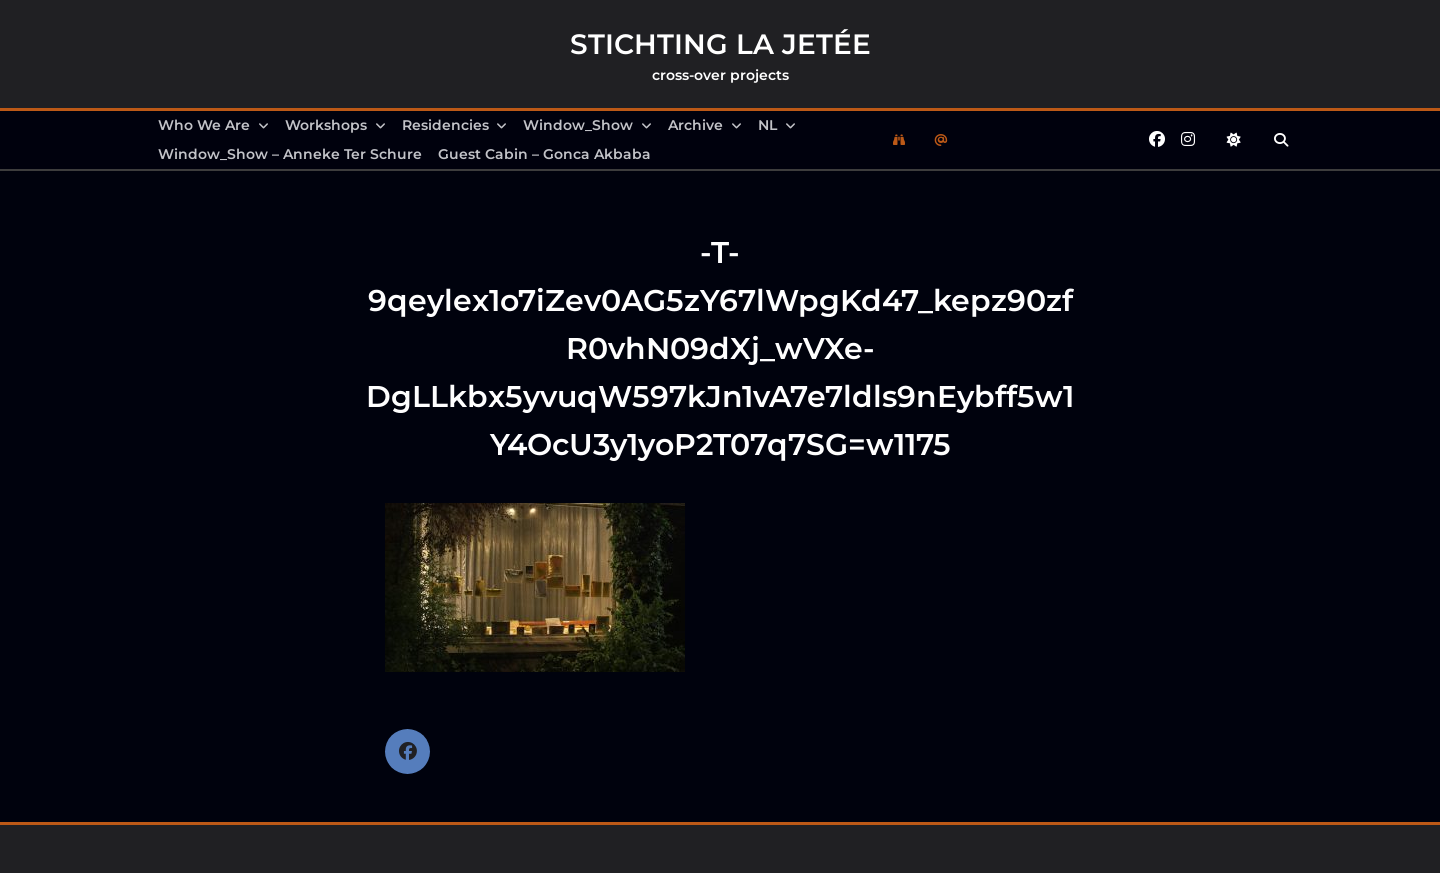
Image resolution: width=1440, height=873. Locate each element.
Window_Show (587, 125)
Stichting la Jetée (720, 44)
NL (777, 125)
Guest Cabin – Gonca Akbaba (544, 154)
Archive (705, 125)
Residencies (455, 125)
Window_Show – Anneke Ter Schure (290, 154)
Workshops (335, 125)
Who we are (213, 125)
